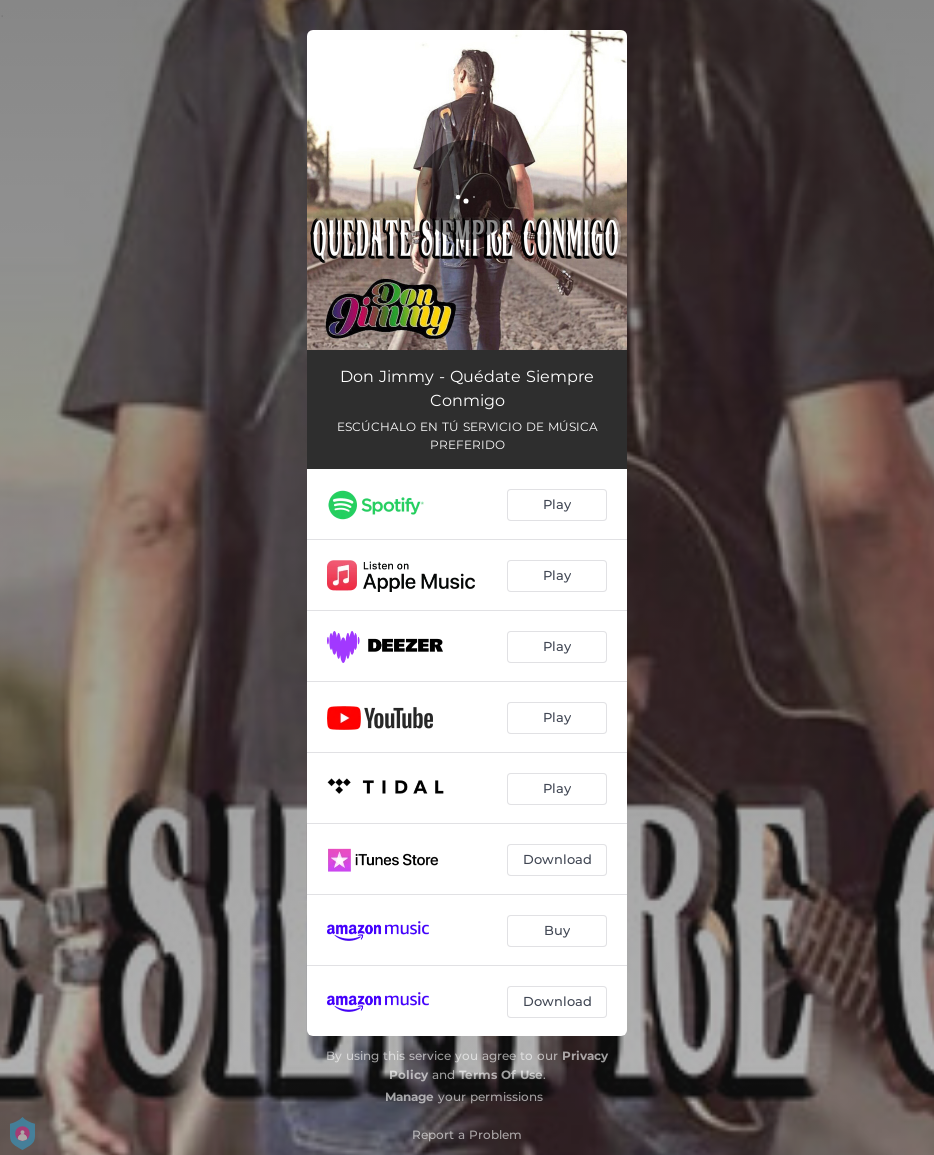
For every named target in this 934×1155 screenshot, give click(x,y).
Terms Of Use (501, 1074)
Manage (409, 1096)
